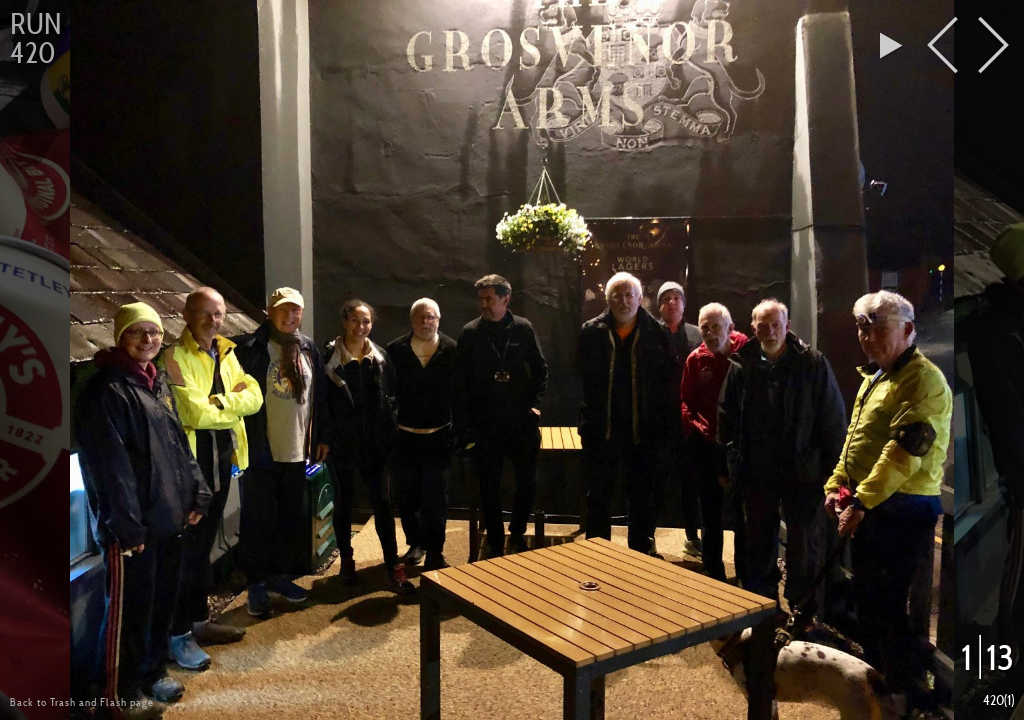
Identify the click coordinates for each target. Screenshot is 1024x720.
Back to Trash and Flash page (82, 702)
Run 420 (35, 38)
